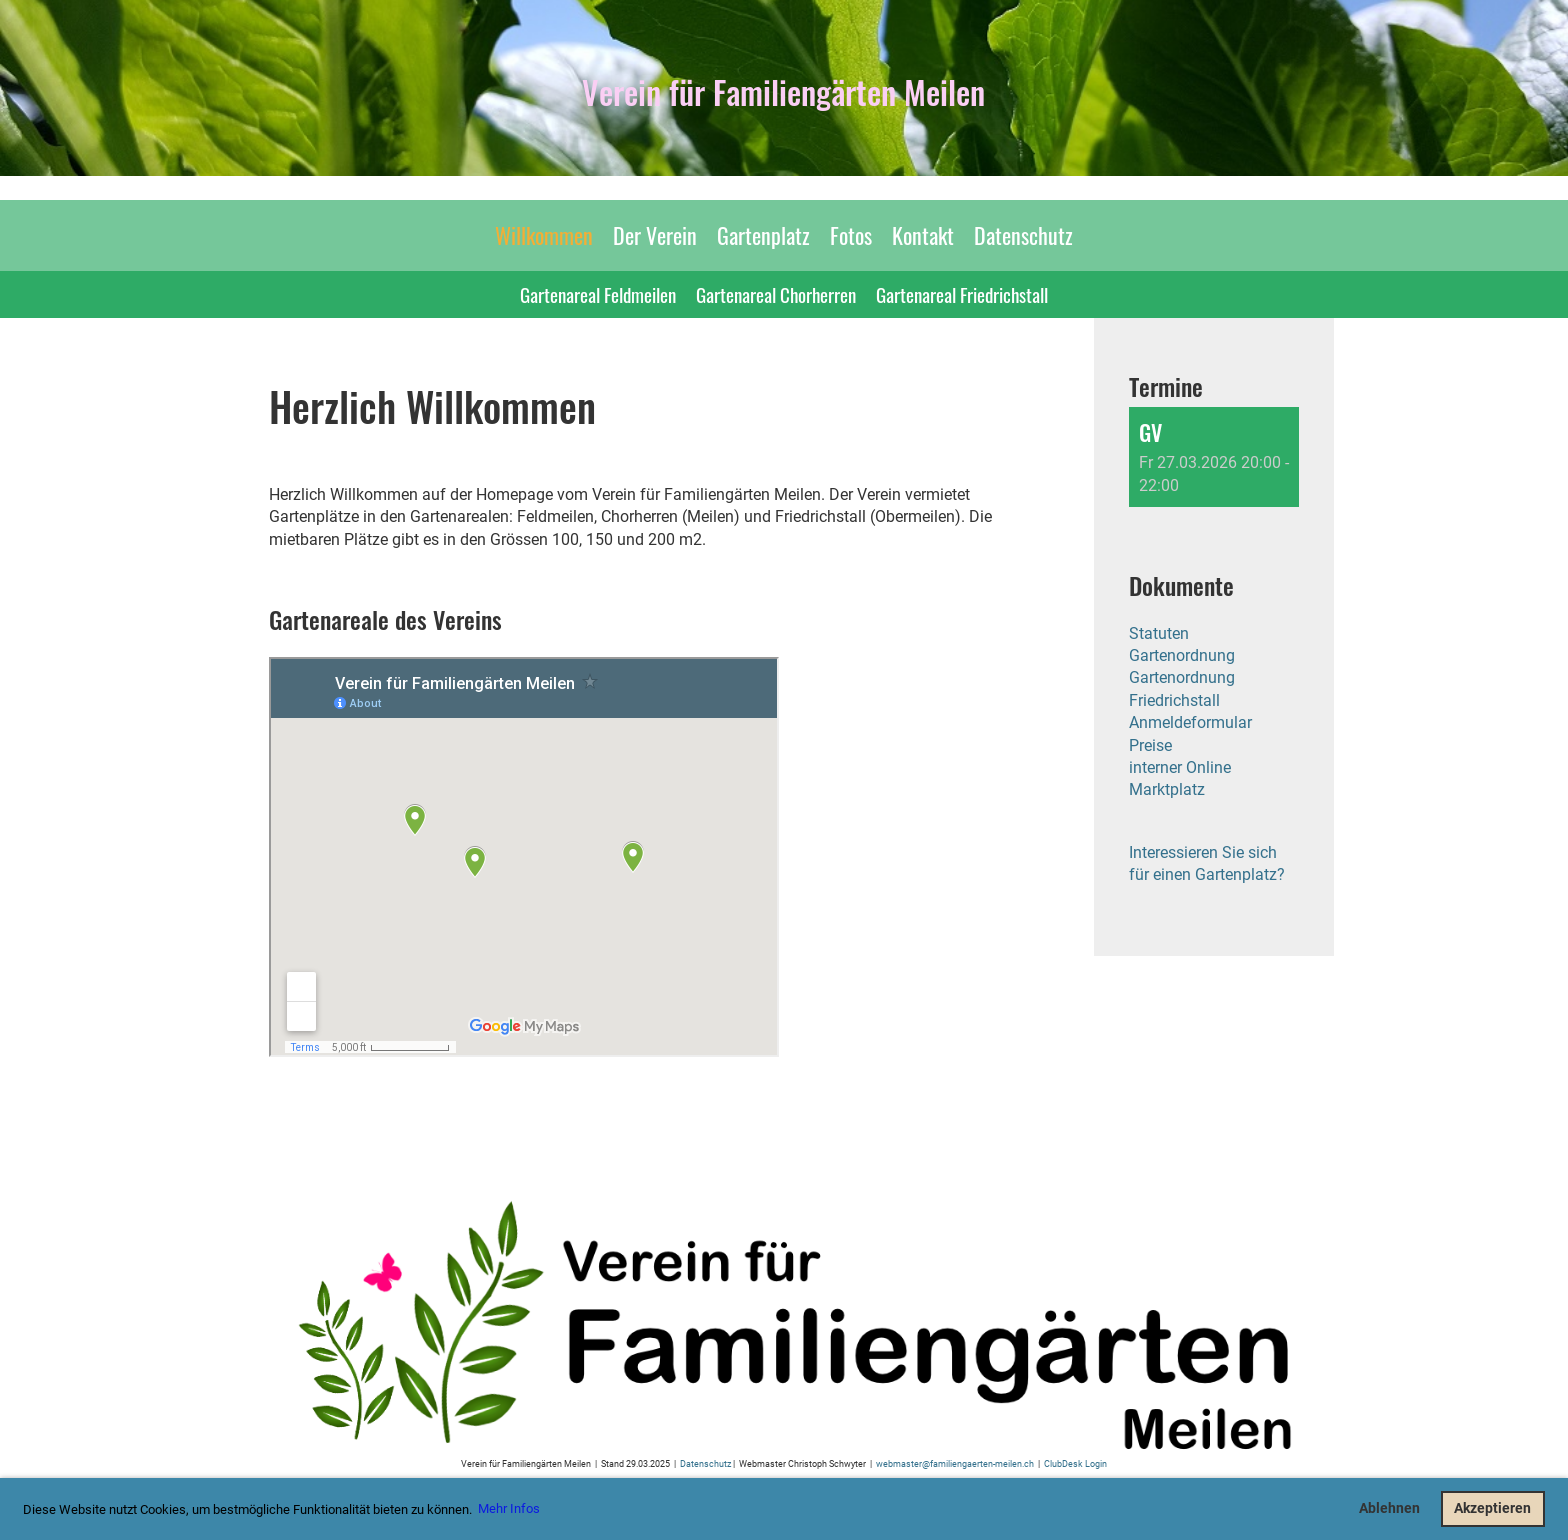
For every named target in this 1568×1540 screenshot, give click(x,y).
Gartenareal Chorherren (776, 294)
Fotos (851, 235)
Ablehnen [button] (1389, 1508)
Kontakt (923, 235)
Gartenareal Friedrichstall (962, 294)
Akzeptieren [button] (1492, 1508)
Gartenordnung (1182, 655)
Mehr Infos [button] (509, 1508)
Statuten (1159, 633)
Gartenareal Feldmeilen (598, 294)
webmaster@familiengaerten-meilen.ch (955, 1463)
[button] (1214, 457)
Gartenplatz (763, 235)
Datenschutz (1023, 235)
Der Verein (655, 235)
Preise (1150, 745)
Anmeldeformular (1190, 722)
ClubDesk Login (1075, 1463)
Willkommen (544, 235)
